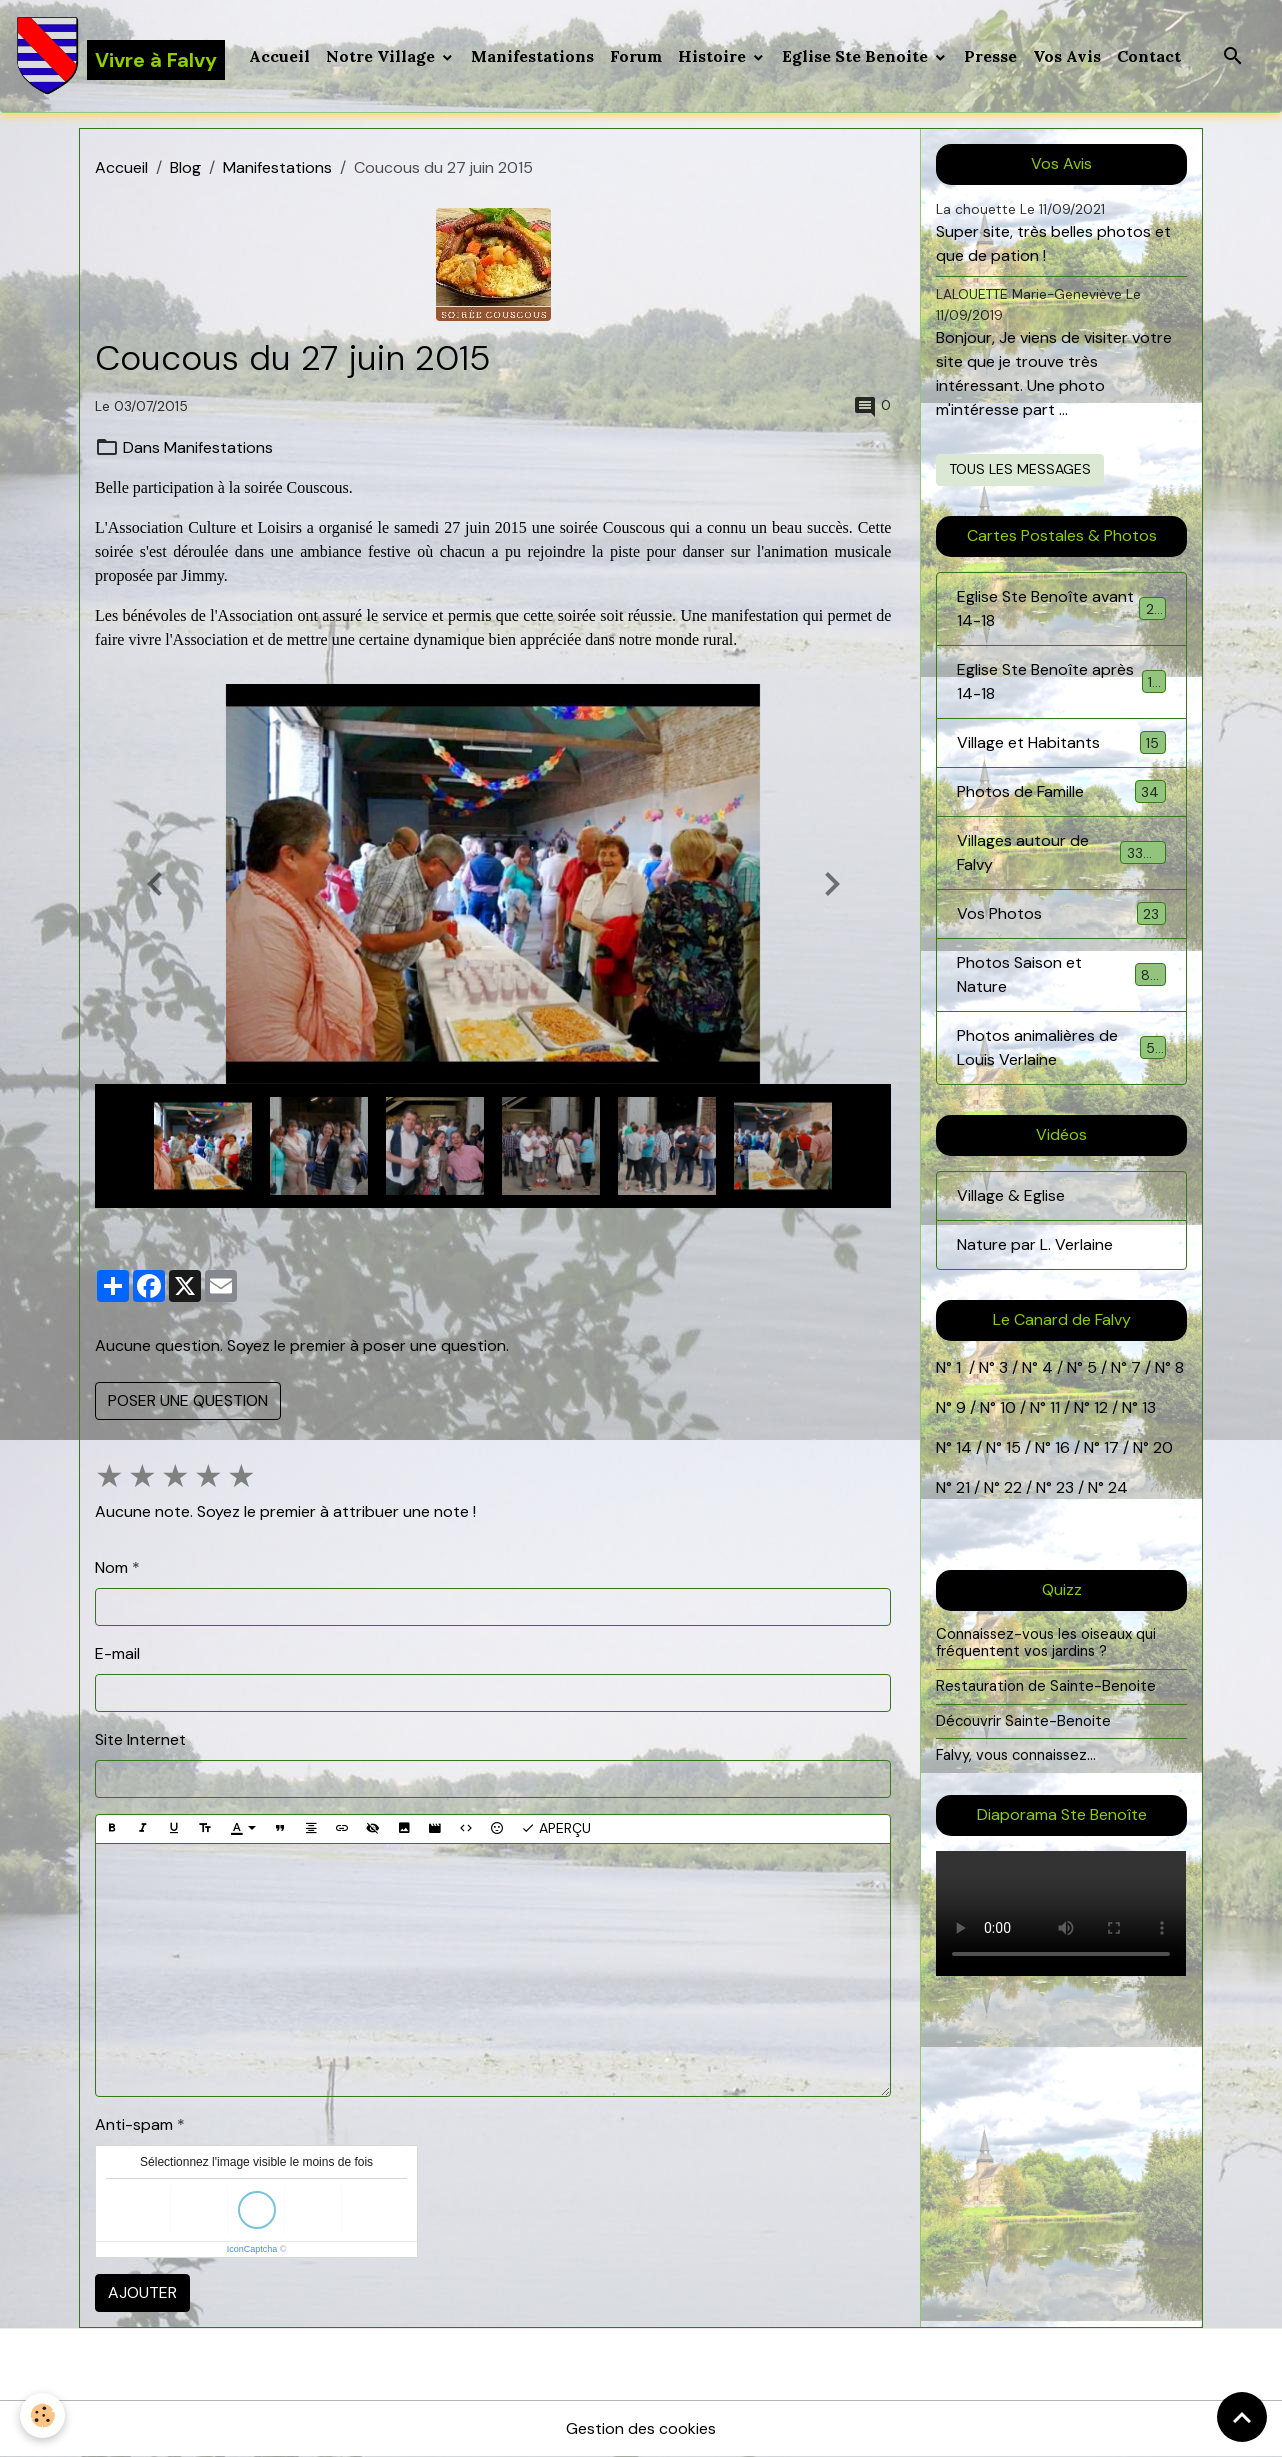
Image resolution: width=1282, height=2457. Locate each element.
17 (1111, 1447)
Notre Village (382, 56)
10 (1006, 1407)
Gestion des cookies (641, 2428)
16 (1062, 1447)
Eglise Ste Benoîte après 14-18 (1061, 681)
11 (1053, 1407)
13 (1149, 1407)
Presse (990, 56)
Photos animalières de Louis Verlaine (1061, 1047)
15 (1013, 1447)
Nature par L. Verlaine (1035, 1244)
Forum (636, 56)
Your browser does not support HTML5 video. (1061, 1913)
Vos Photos (1061, 913)
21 (965, 1487)
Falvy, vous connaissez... (1016, 1755)
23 (1065, 1487)
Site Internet (140, 1739)
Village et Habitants (1061, 742)
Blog (185, 167)
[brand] (120, 56)
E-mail (117, 1653)
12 (1103, 1407)
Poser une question (188, 1400)
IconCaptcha (252, 2249)
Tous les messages (1020, 469)
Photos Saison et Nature (1061, 974)
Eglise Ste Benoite (857, 56)
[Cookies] (42, 2415)
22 (1011, 1487)
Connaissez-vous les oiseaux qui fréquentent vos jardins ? (1046, 1643)
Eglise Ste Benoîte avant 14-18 (1061, 608)
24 (1116, 1487)
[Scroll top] (1242, 2417)
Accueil (279, 56)
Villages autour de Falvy (1061, 852)
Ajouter (142, 2292)
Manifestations (532, 56)
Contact (1149, 56)
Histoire (714, 56)
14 (964, 1447)
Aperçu (556, 1828)
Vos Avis (1067, 56)
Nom (111, 1567)
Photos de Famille (1061, 791)
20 (1161, 1447)
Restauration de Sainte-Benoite (1046, 1686)
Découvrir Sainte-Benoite (1023, 1721)
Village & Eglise (1011, 1195)
